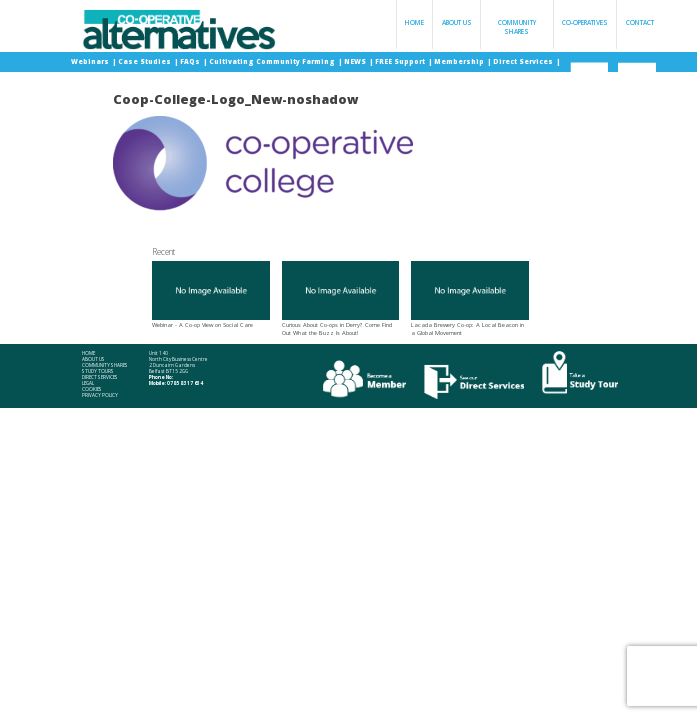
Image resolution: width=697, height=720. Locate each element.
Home (414, 22)
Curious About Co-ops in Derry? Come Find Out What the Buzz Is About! (341, 298)
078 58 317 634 (185, 383)
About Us (457, 22)
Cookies (92, 389)
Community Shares (517, 27)
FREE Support (401, 61)
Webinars (91, 61)
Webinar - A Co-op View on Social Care (211, 295)
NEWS (356, 61)
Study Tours (98, 371)
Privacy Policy (100, 395)
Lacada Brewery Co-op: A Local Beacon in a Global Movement (470, 298)
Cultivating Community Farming (273, 61)
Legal (88, 383)
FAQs (191, 61)
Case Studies (145, 61)
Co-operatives (585, 22)
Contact (640, 22)
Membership (460, 61)
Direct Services (524, 61)
